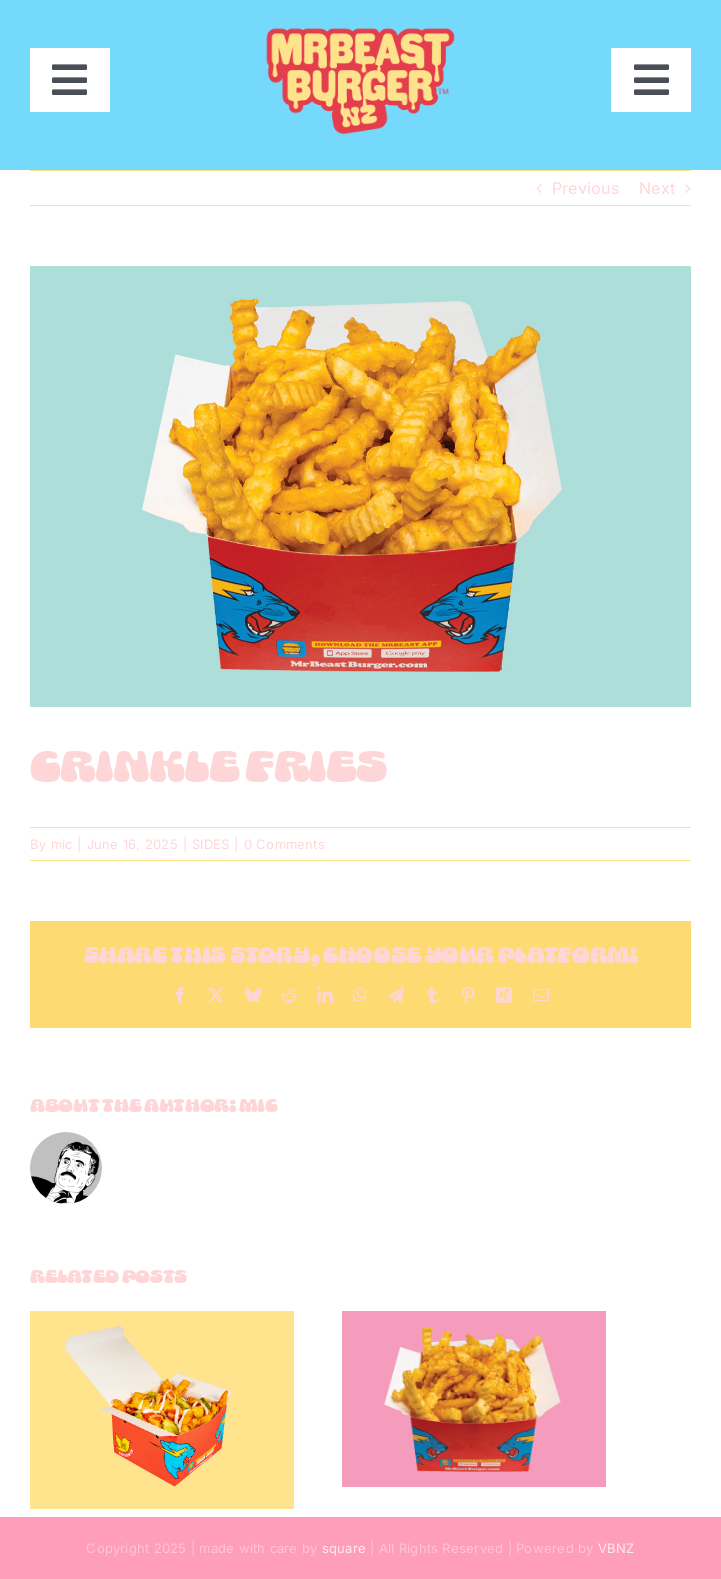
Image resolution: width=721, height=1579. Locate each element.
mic (62, 844)
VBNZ (616, 1548)
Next (657, 188)
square (344, 1548)
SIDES (210, 844)
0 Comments (284, 844)
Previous (585, 188)
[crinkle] (360, 486)
